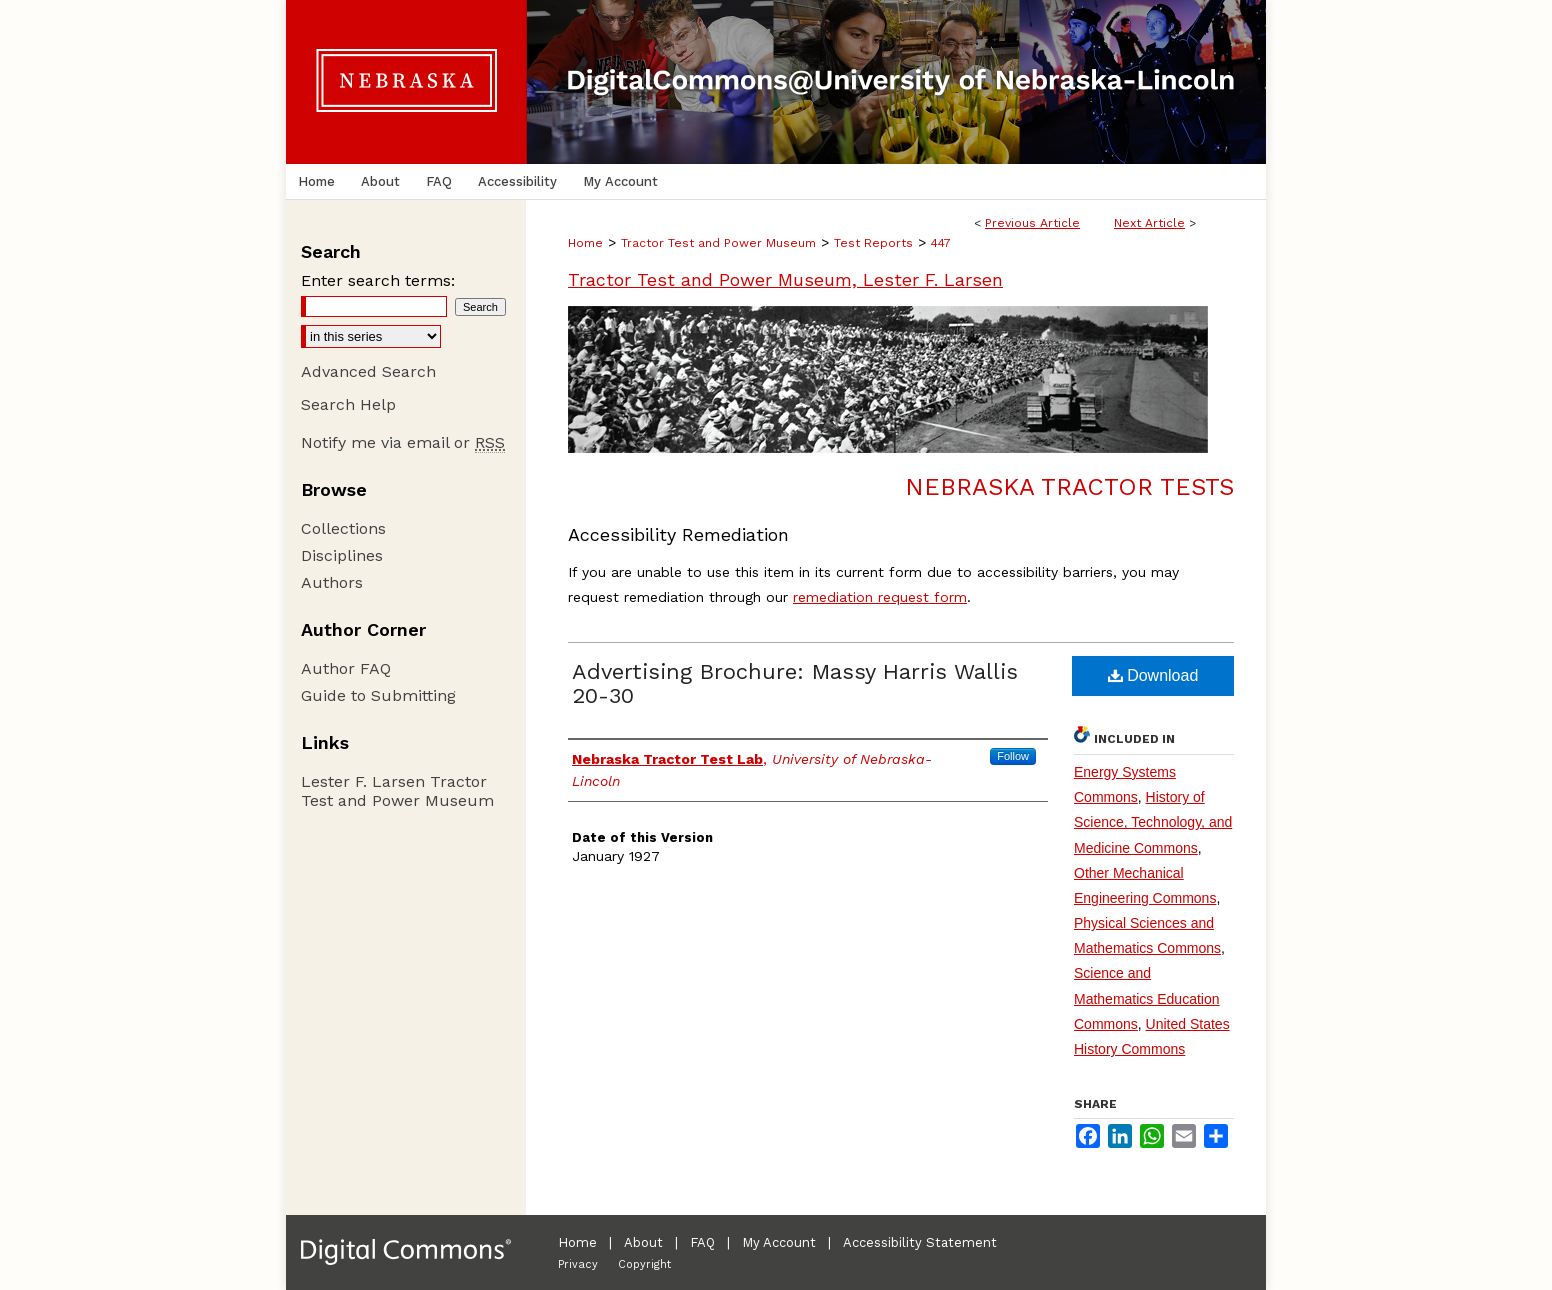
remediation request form (880, 597)
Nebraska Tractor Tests (1069, 487)
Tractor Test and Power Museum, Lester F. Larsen (785, 279)
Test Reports (873, 243)
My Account (779, 1242)
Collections (343, 528)
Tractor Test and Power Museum (718, 243)
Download (1153, 675)
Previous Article (1032, 223)
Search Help (348, 404)
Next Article (1149, 223)
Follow (1013, 756)
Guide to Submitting (378, 695)
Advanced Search (368, 371)
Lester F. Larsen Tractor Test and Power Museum (397, 791)
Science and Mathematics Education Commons (1147, 998)
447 (941, 243)
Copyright (644, 1264)
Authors (332, 582)
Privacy (578, 1264)
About (643, 1242)
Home (585, 243)
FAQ (702, 1242)
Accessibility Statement (920, 1242)
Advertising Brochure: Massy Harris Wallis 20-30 (795, 683)
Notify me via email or (403, 442)
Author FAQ (346, 668)
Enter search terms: (378, 280)
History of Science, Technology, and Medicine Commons (1153, 822)
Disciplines (342, 555)
